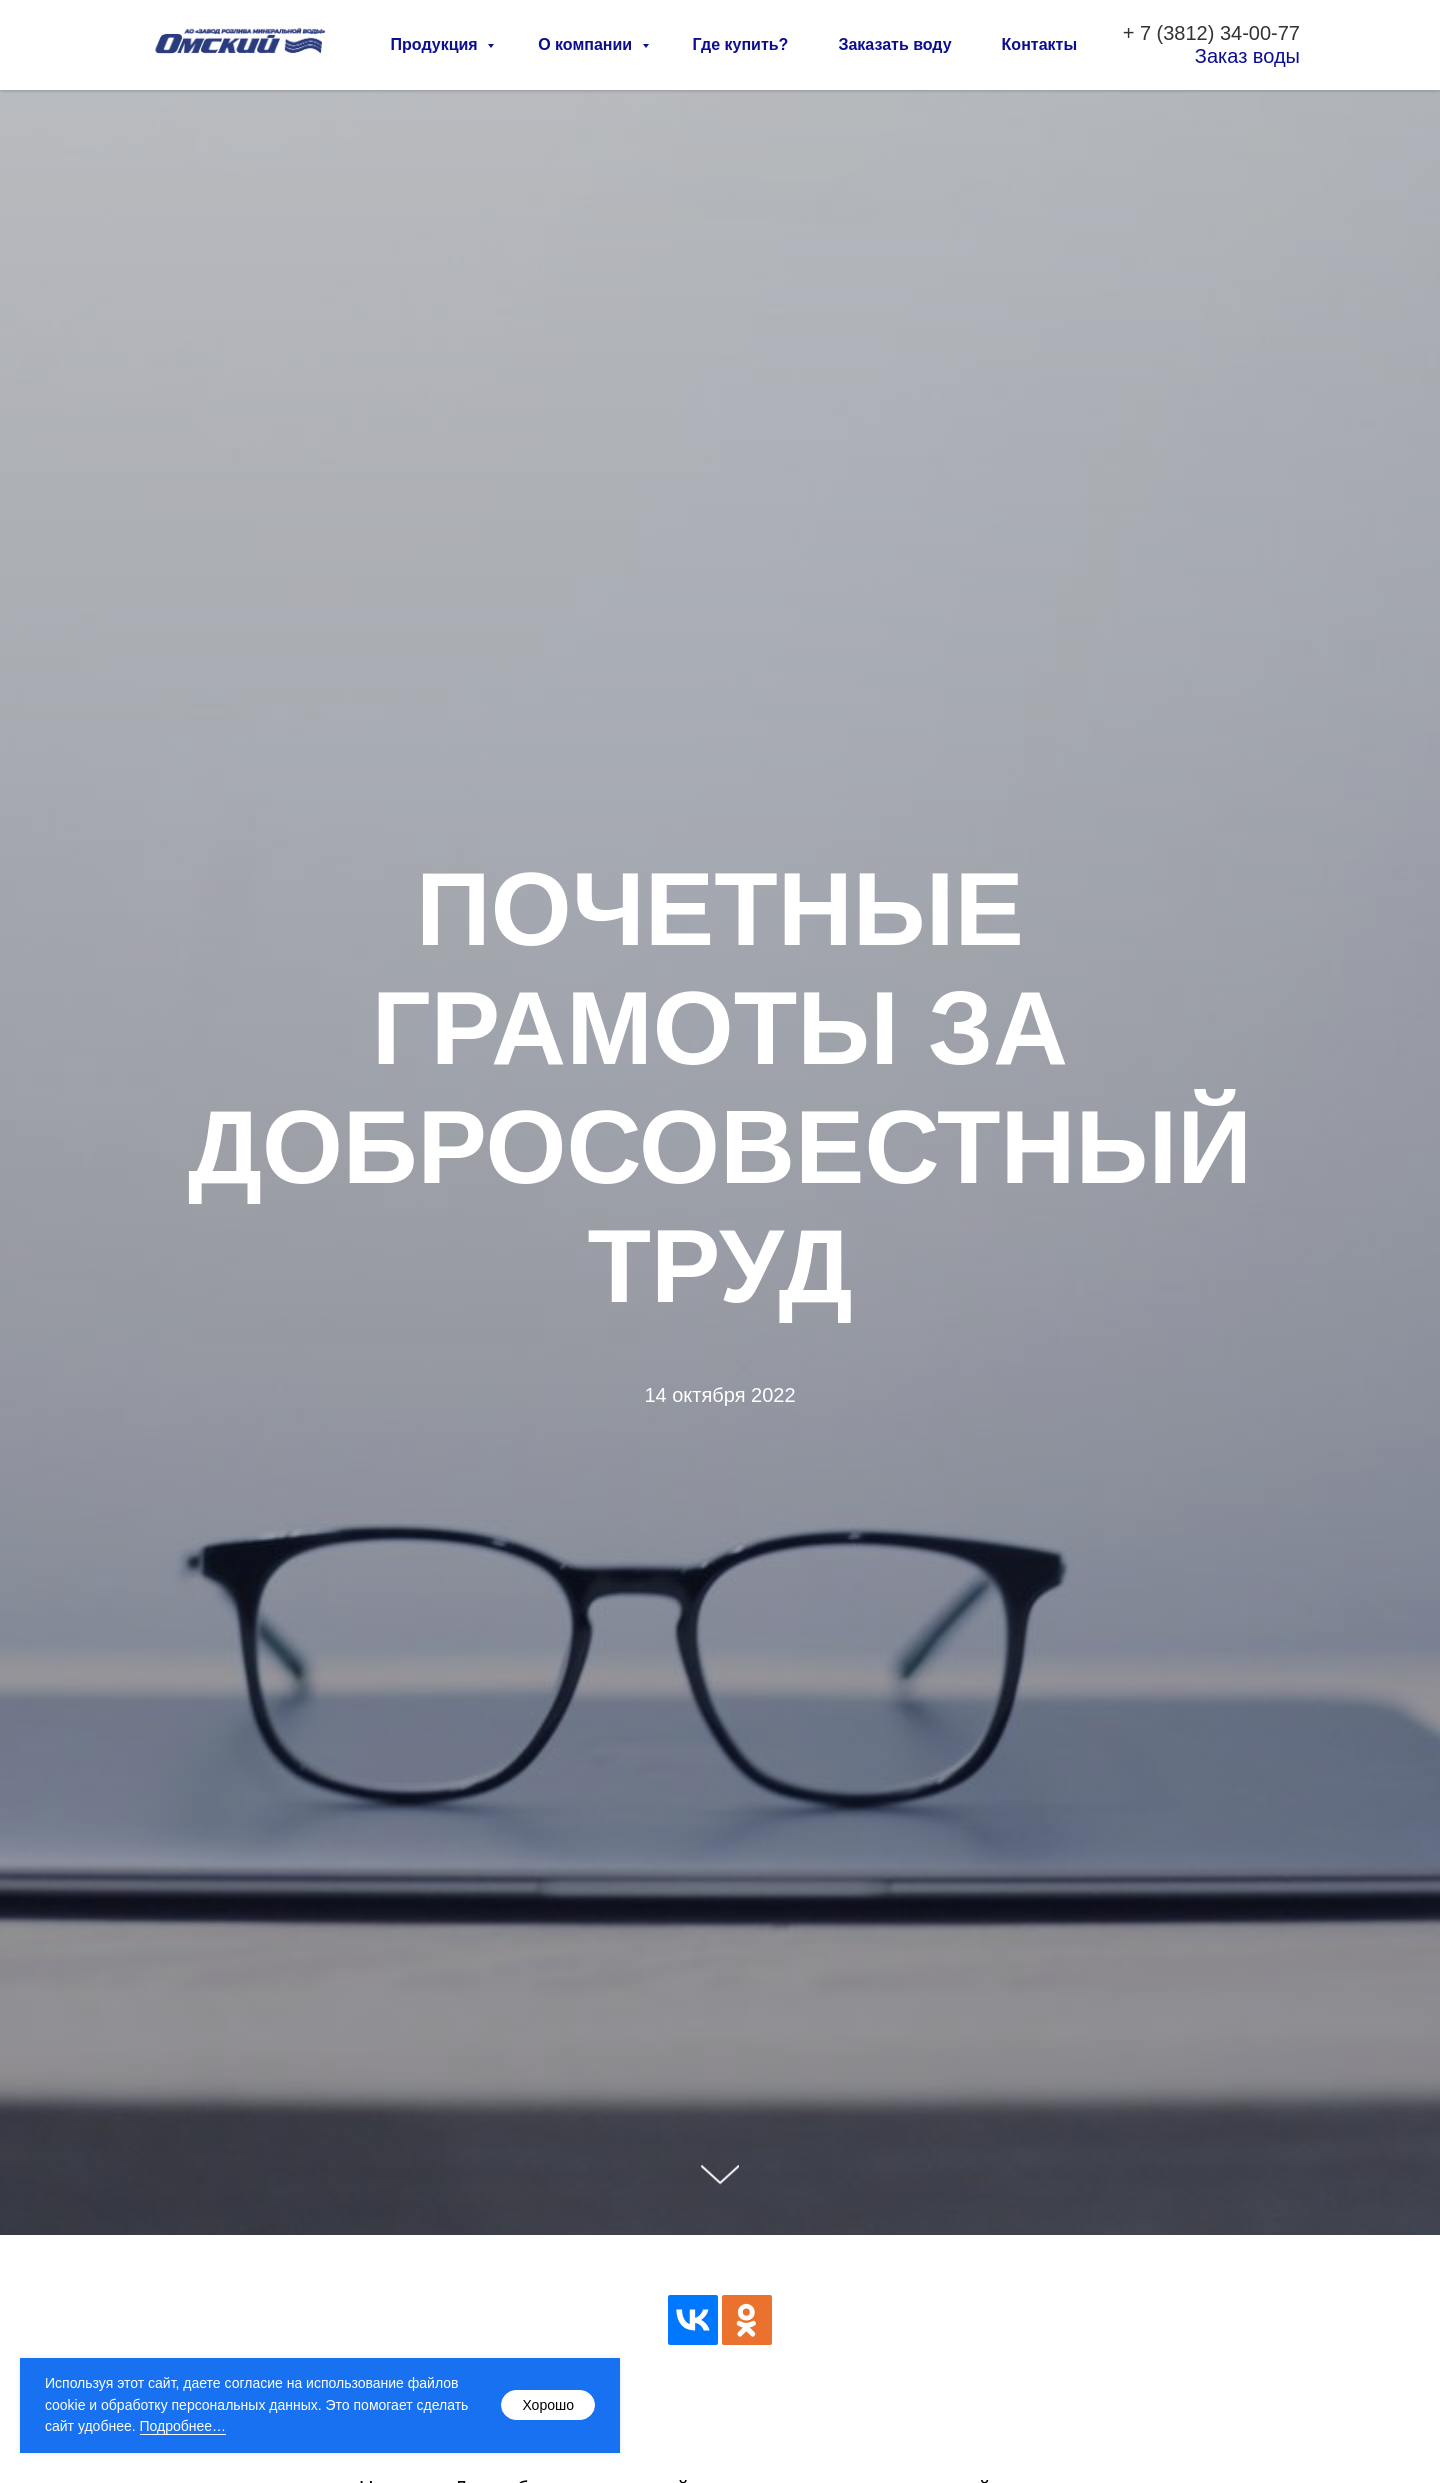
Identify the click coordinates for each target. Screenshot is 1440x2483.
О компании (587, 44)
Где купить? (741, 44)
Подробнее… (183, 2426)
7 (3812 (1174, 33)
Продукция (437, 44)
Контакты (1039, 44)
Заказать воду (894, 44)
